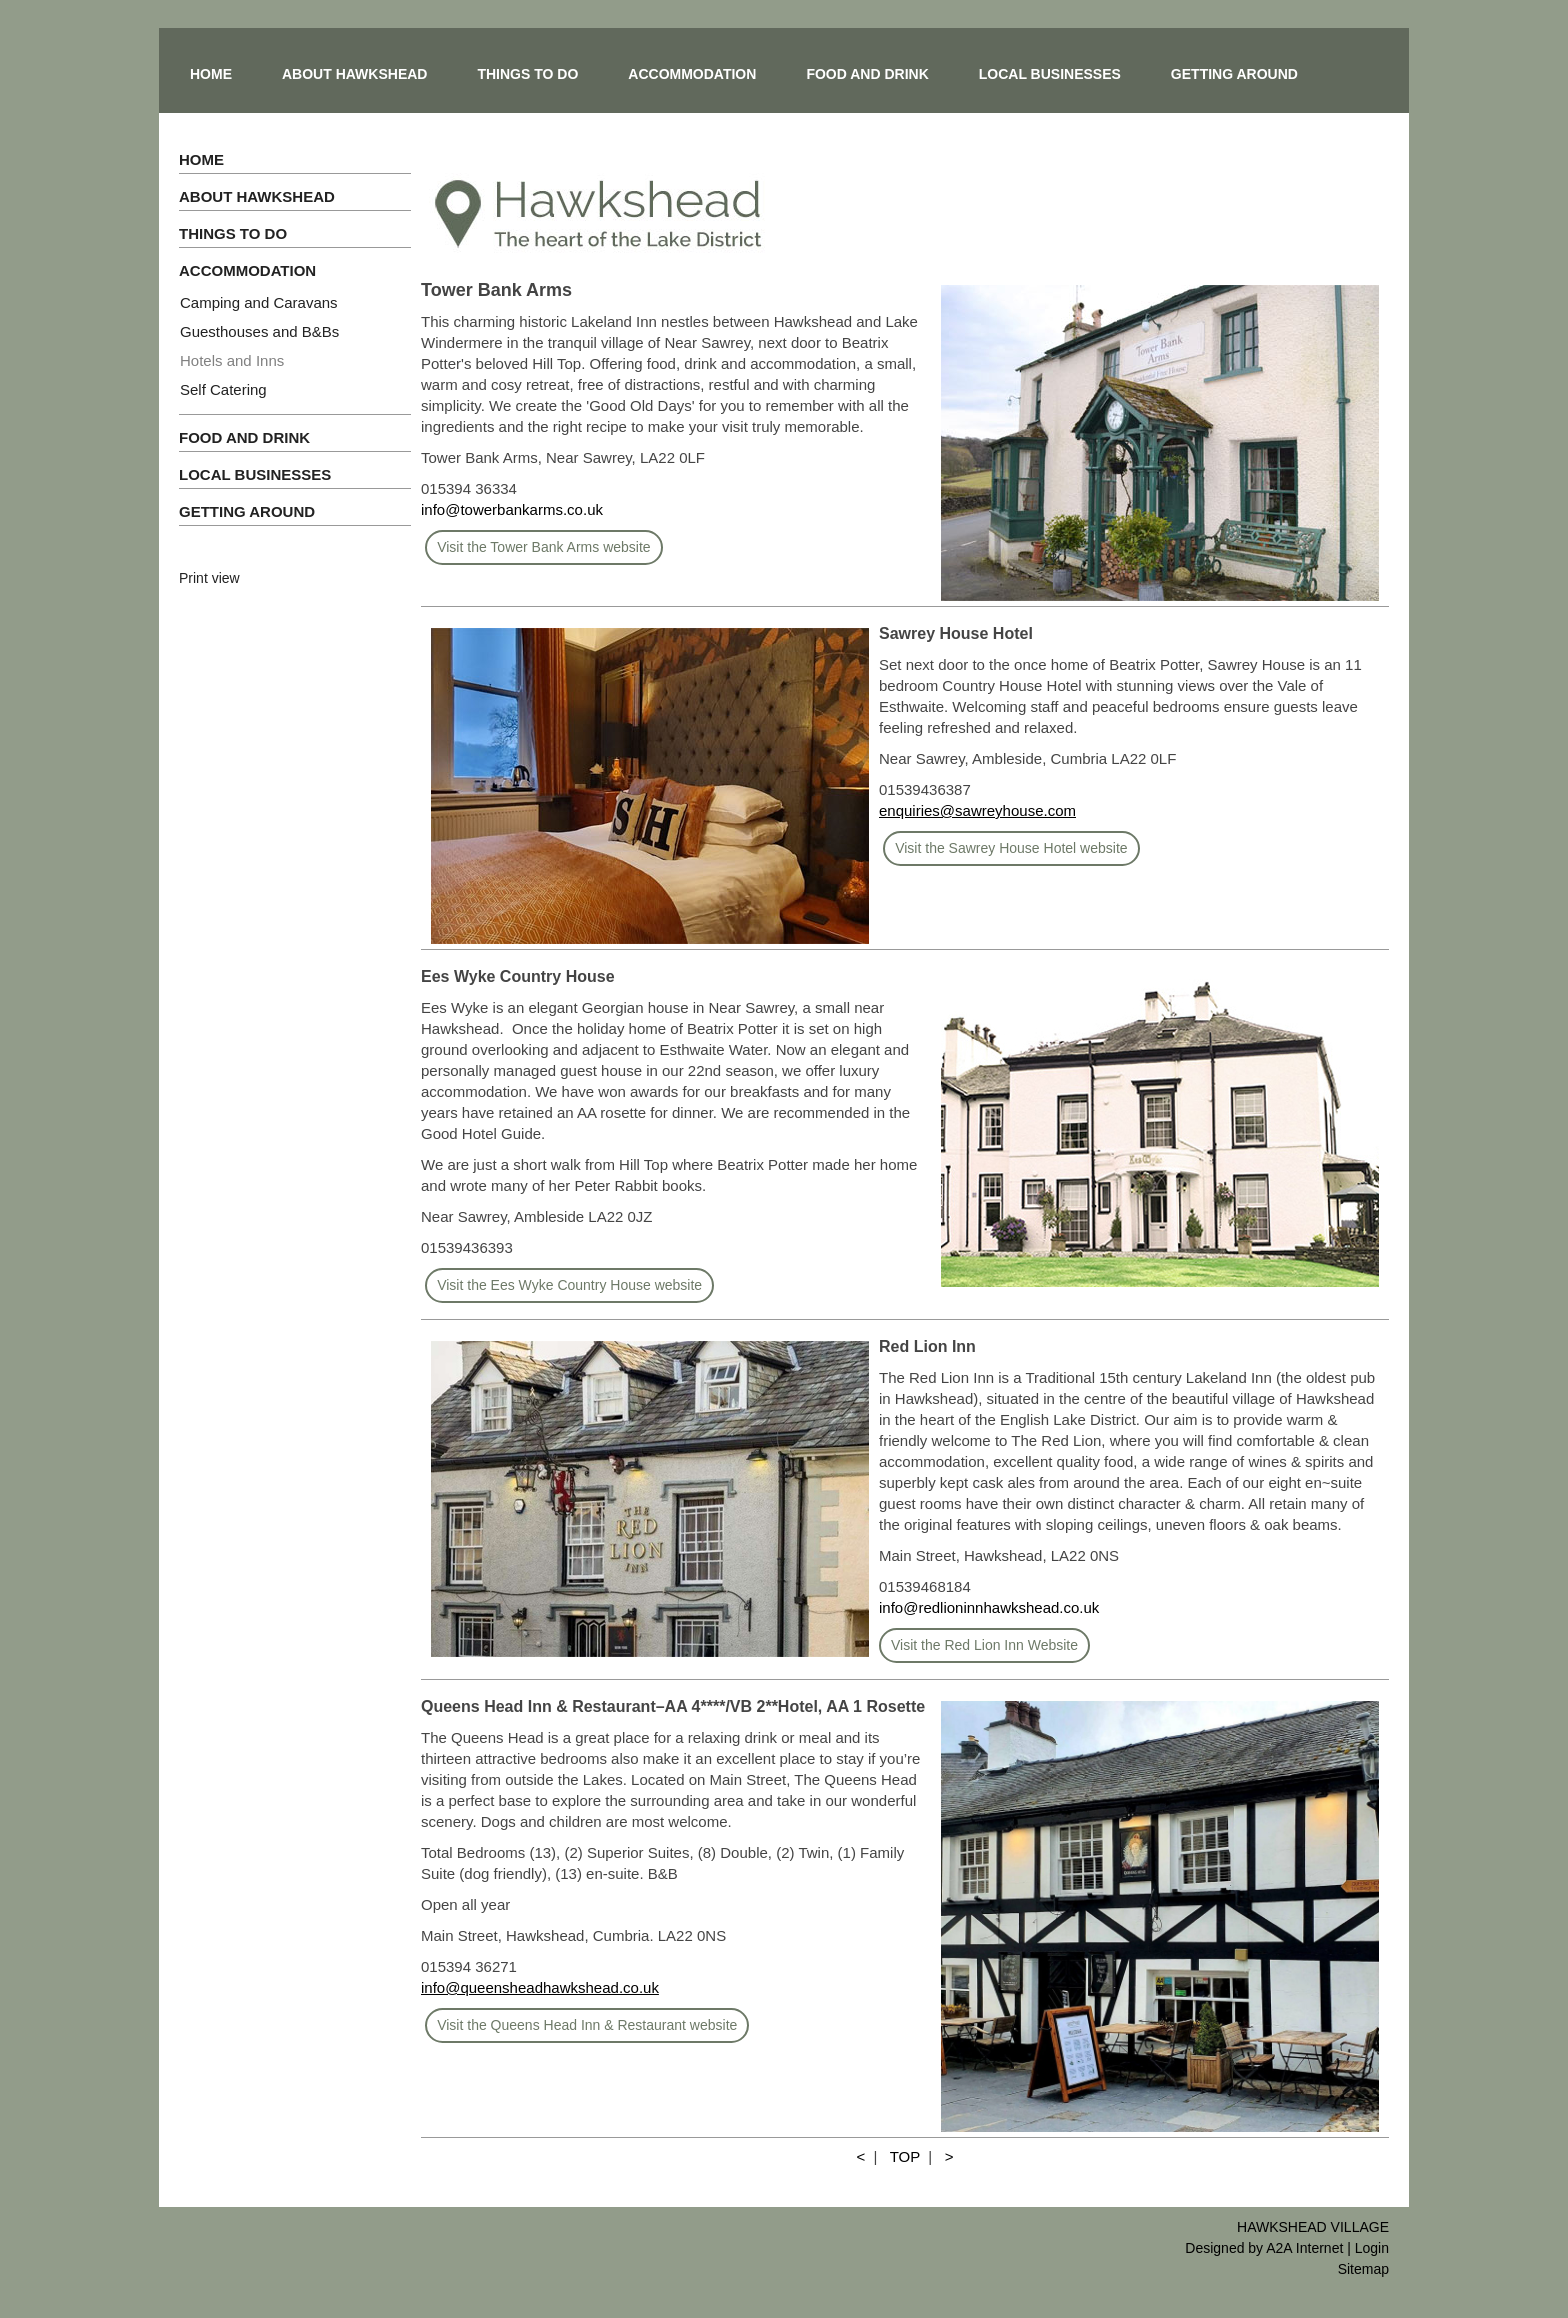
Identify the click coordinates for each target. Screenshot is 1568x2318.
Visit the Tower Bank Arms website (543, 547)
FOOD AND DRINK (867, 74)
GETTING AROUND (1234, 74)
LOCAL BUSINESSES (1050, 74)
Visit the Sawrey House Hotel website (1011, 848)
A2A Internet (1304, 2248)
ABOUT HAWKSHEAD (354, 74)
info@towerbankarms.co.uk (512, 509)
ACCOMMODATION (692, 74)
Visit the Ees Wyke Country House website (569, 1285)
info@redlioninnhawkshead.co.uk (989, 1607)
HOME (211, 74)
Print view (209, 578)
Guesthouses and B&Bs (259, 331)
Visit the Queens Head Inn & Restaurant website (587, 2025)
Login (1372, 2248)
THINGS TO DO (527, 74)
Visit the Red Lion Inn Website (984, 1645)
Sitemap (1363, 2269)
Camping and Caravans (259, 302)
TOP (905, 2156)
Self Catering (223, 389)
